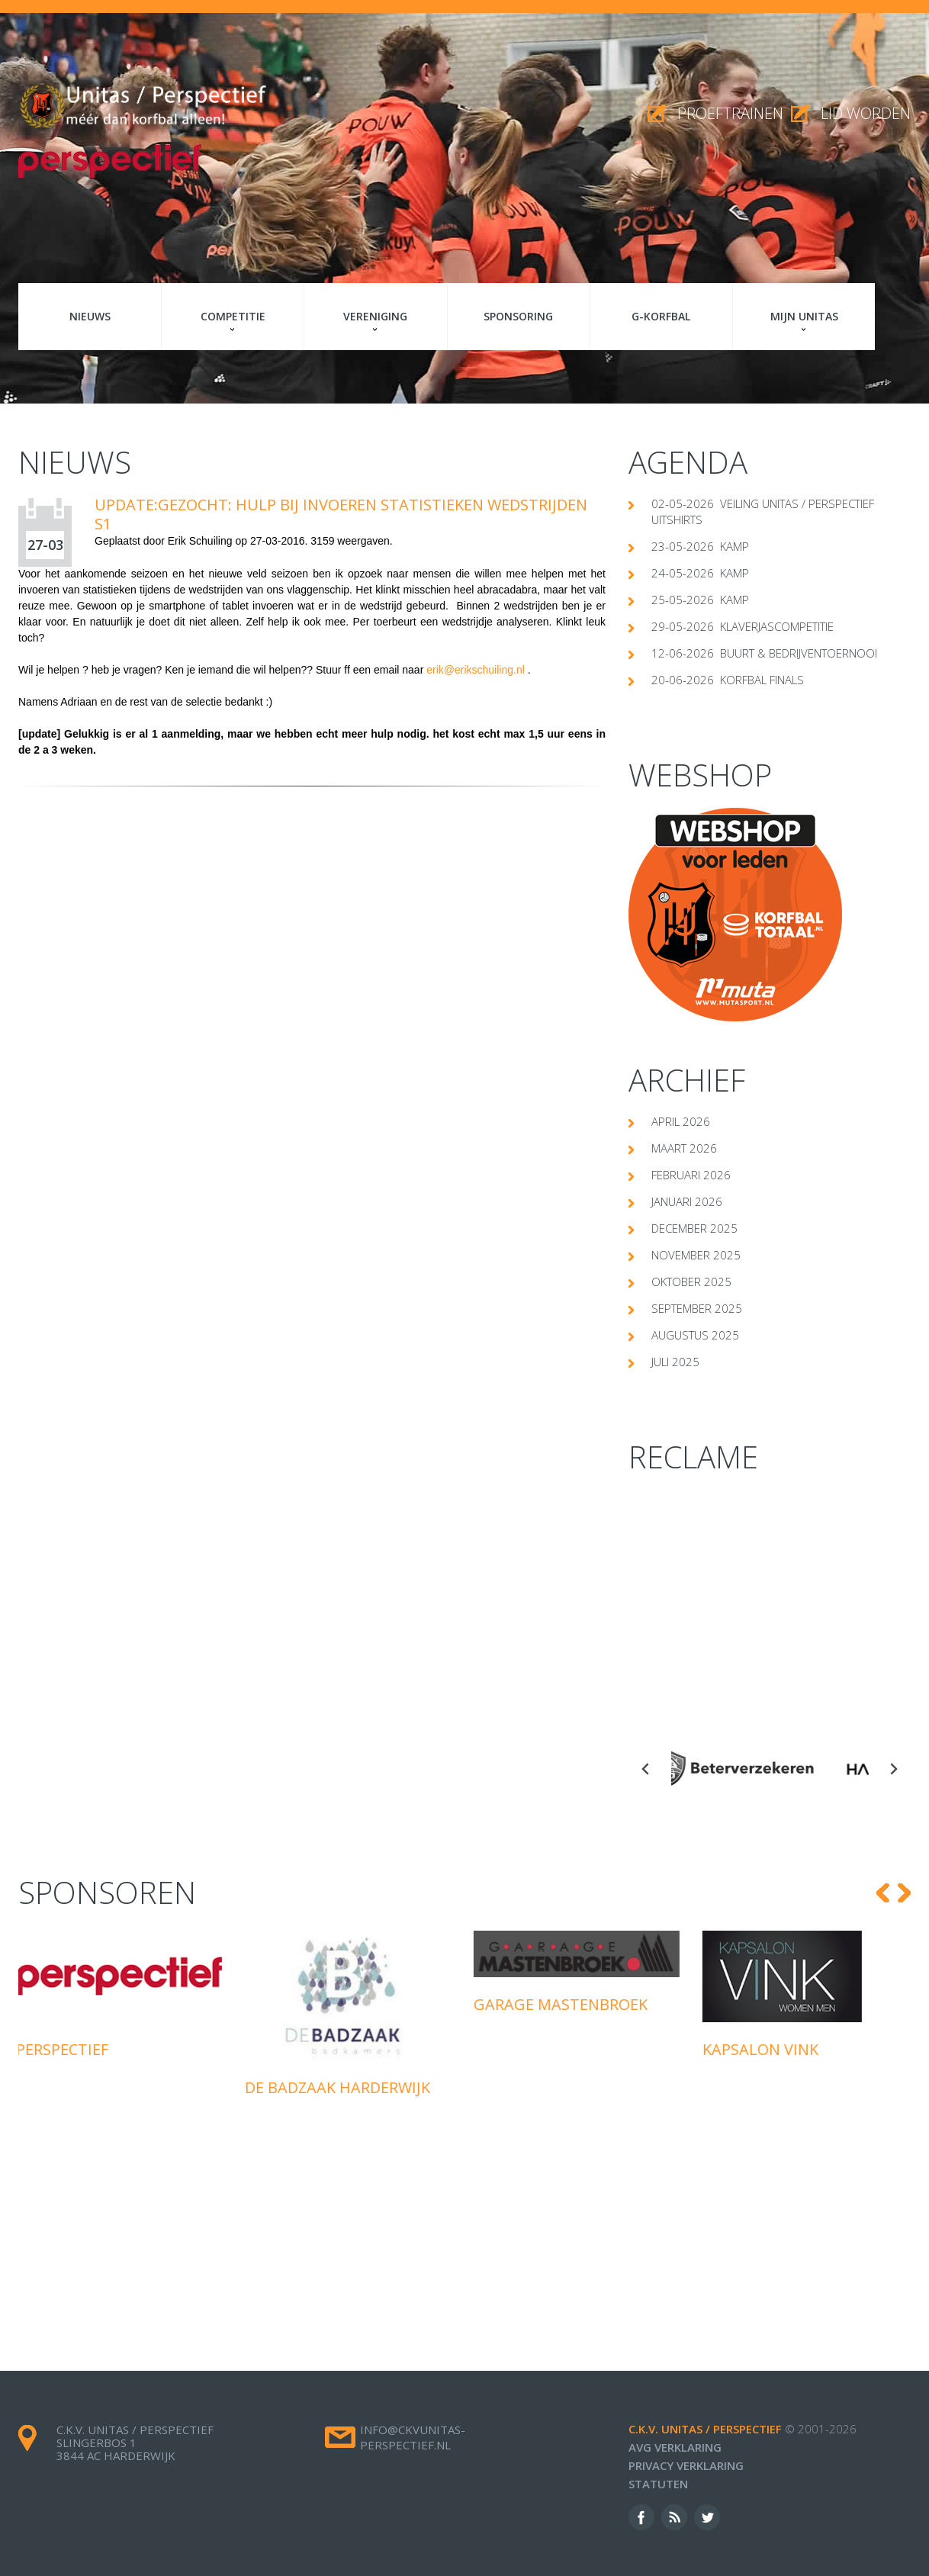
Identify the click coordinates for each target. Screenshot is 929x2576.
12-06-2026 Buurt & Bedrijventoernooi (764, 653)
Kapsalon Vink (763, 2049)
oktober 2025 (691, 1281)
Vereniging (375, 316)
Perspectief (64, 2049)
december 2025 (694, 1228)
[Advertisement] (769, 1596)
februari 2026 (691, 1174)
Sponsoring (518, 316)
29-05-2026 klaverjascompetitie (742, 626)
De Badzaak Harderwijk (339, 2087)
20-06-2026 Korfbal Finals (727, 679)
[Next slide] (893, 1769)
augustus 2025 (695, 1335)
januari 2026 (686, 1201)
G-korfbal (661, 316)
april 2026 (680, 1121)
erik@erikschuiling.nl (475, 670)
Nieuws (90, 316)
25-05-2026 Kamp (700, 599)
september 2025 (696, 1308)
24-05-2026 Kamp (700, 572)
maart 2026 (684, 1148)
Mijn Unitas (804, 316)
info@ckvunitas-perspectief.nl (412, 2437)
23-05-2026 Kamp (700, 546)
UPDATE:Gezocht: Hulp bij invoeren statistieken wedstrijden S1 (341, 514)
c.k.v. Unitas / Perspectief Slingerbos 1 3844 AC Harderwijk (135, 2442)
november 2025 (696, 1254)
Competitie (233, 316)
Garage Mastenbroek (563, 2004)
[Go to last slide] (646, 1769)
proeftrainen (730, 113)
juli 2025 (675, 1361)
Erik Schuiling (200, 541)
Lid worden (866, 113)
